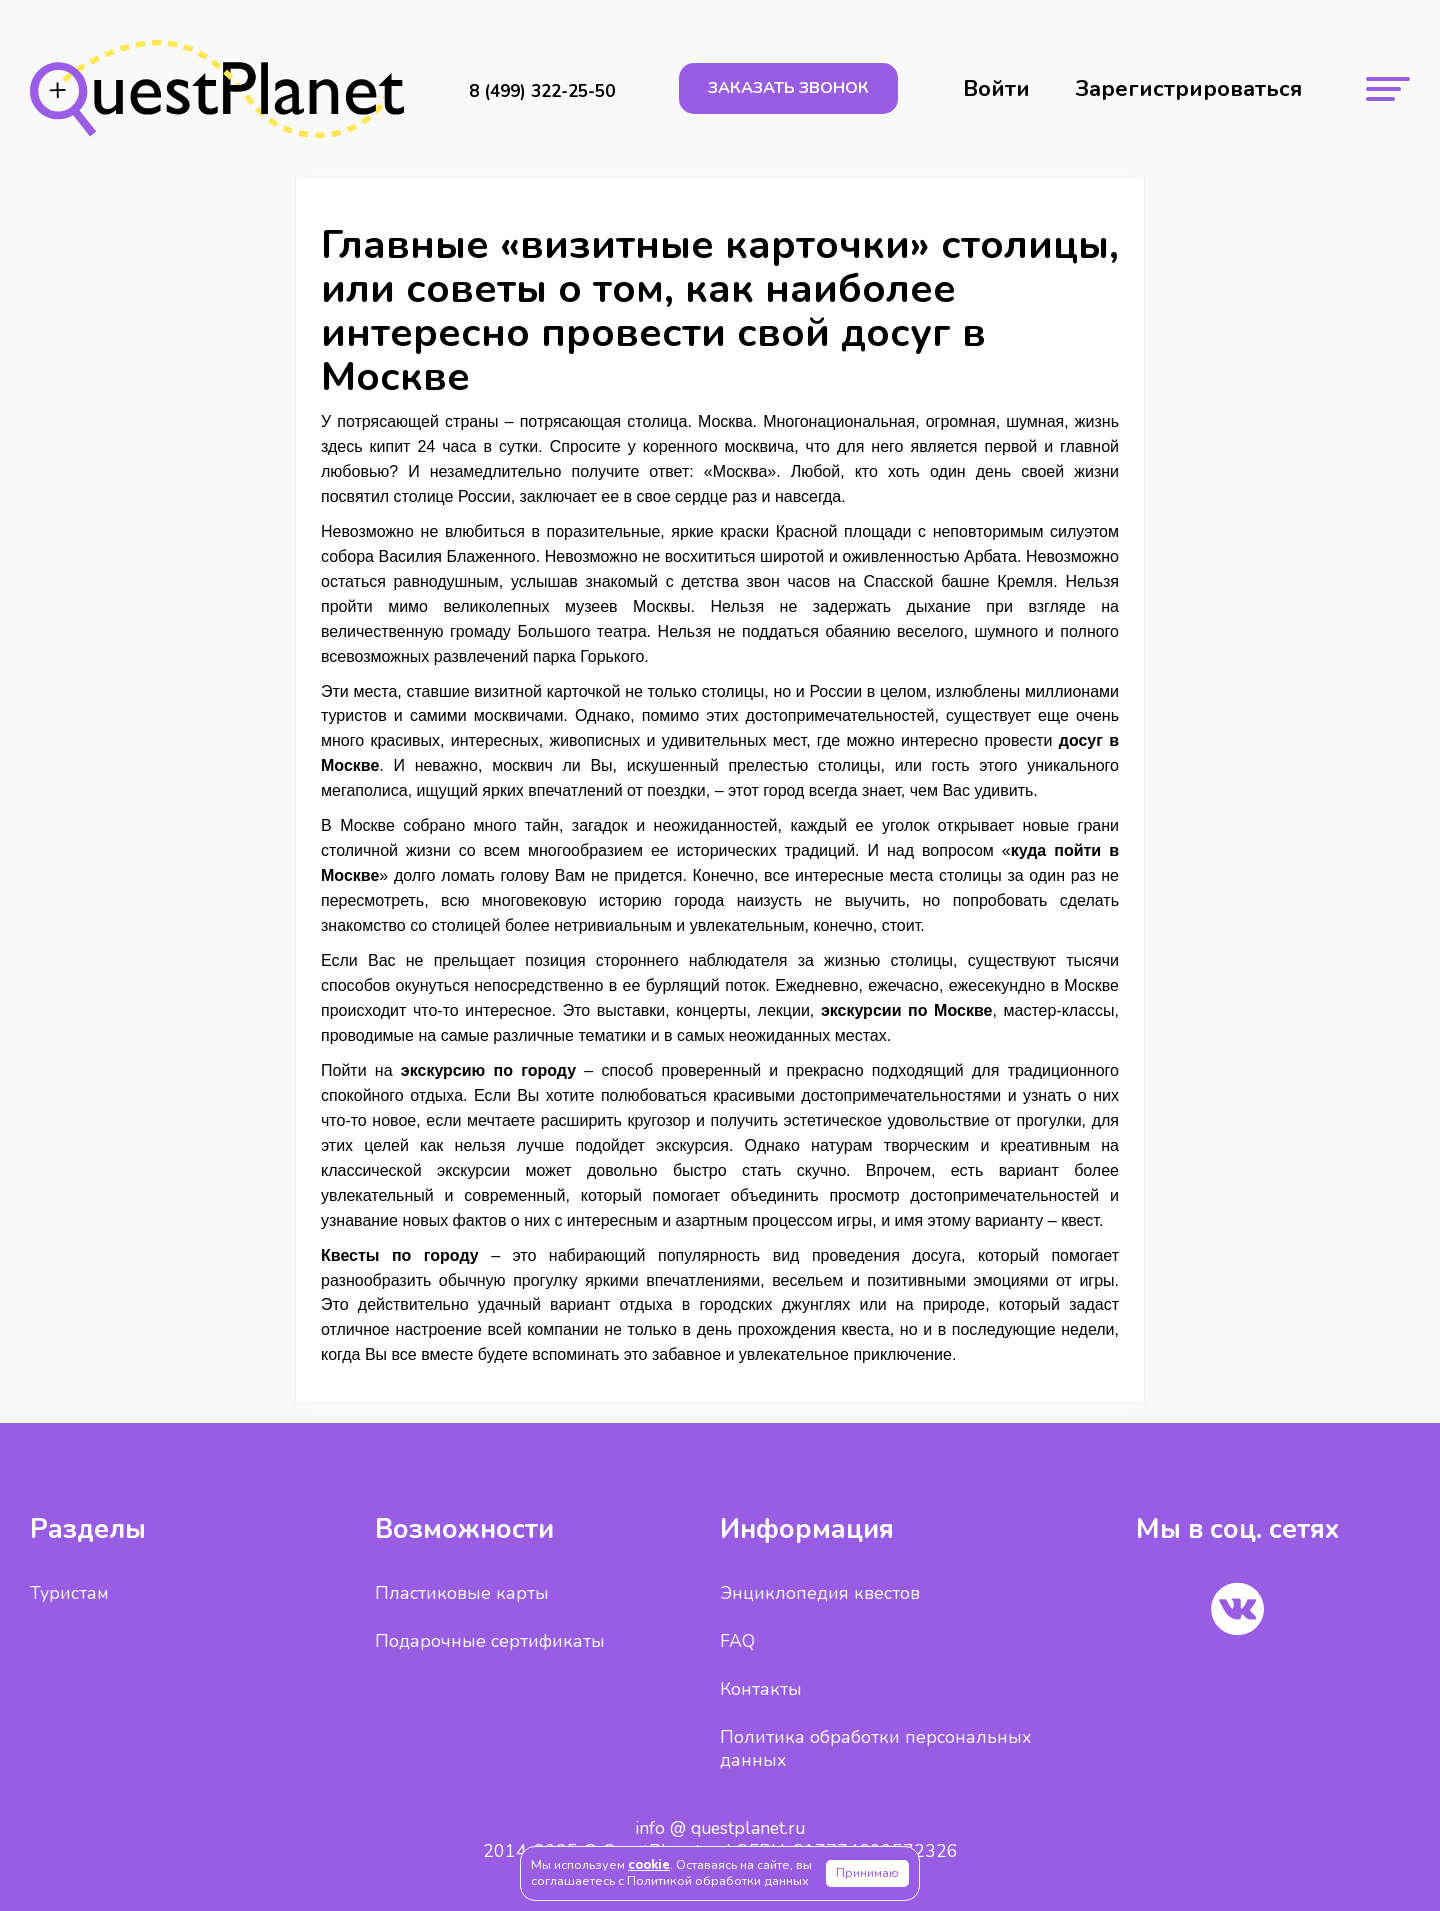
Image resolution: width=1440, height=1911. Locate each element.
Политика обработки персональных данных (875, 1748)
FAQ (737, 1641)
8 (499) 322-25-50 (542, 91)
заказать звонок (788, 88)
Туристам (69, 1593)
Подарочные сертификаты (490, 1641)
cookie (649, 1865)
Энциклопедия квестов (820, 1593)
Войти (996, 89)
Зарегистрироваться (1188, 89)
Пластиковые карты (462, 1593)
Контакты (761, 1689)
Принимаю (867, 1873)
